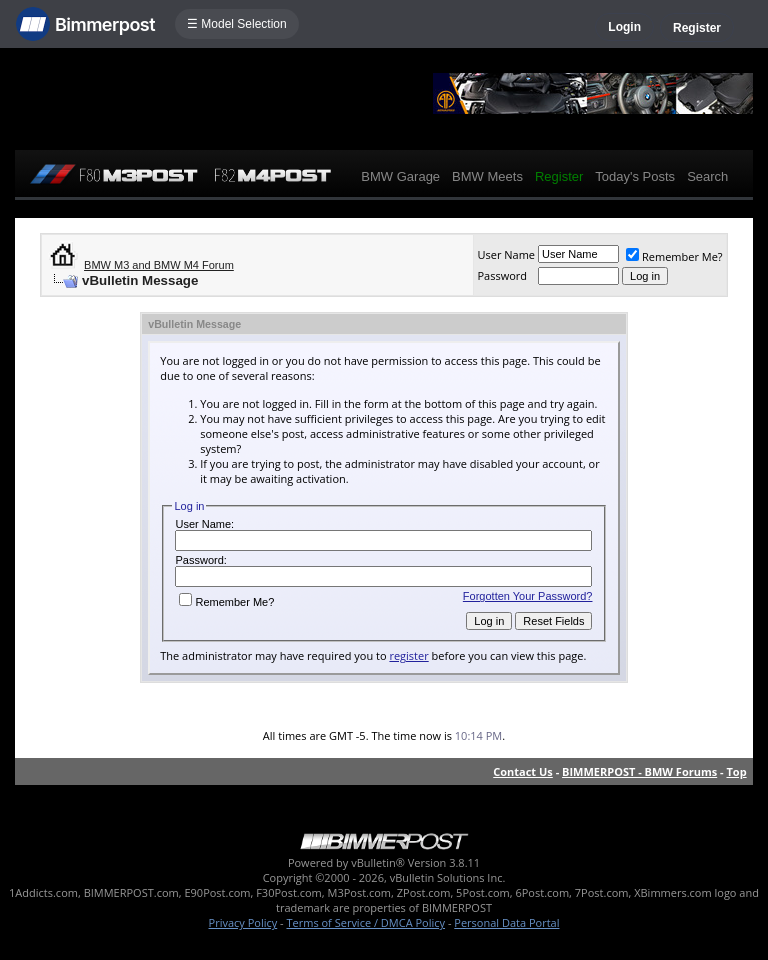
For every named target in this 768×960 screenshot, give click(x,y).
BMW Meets (487, 176)
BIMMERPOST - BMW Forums (639, 771)
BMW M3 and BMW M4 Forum (159, 265)
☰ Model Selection (237, 24)
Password (502, 275)
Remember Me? (674, 256)
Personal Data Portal (506, 922)
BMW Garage (400, 176)
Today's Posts (635, 176)
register (408, 655)
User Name (506, 254)
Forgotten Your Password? (528, 596)
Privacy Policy (243, 922)
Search (707, 176)
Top (736, 771)
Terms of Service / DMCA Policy (365, 922)
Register (697, 28)
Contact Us (523, 771)
